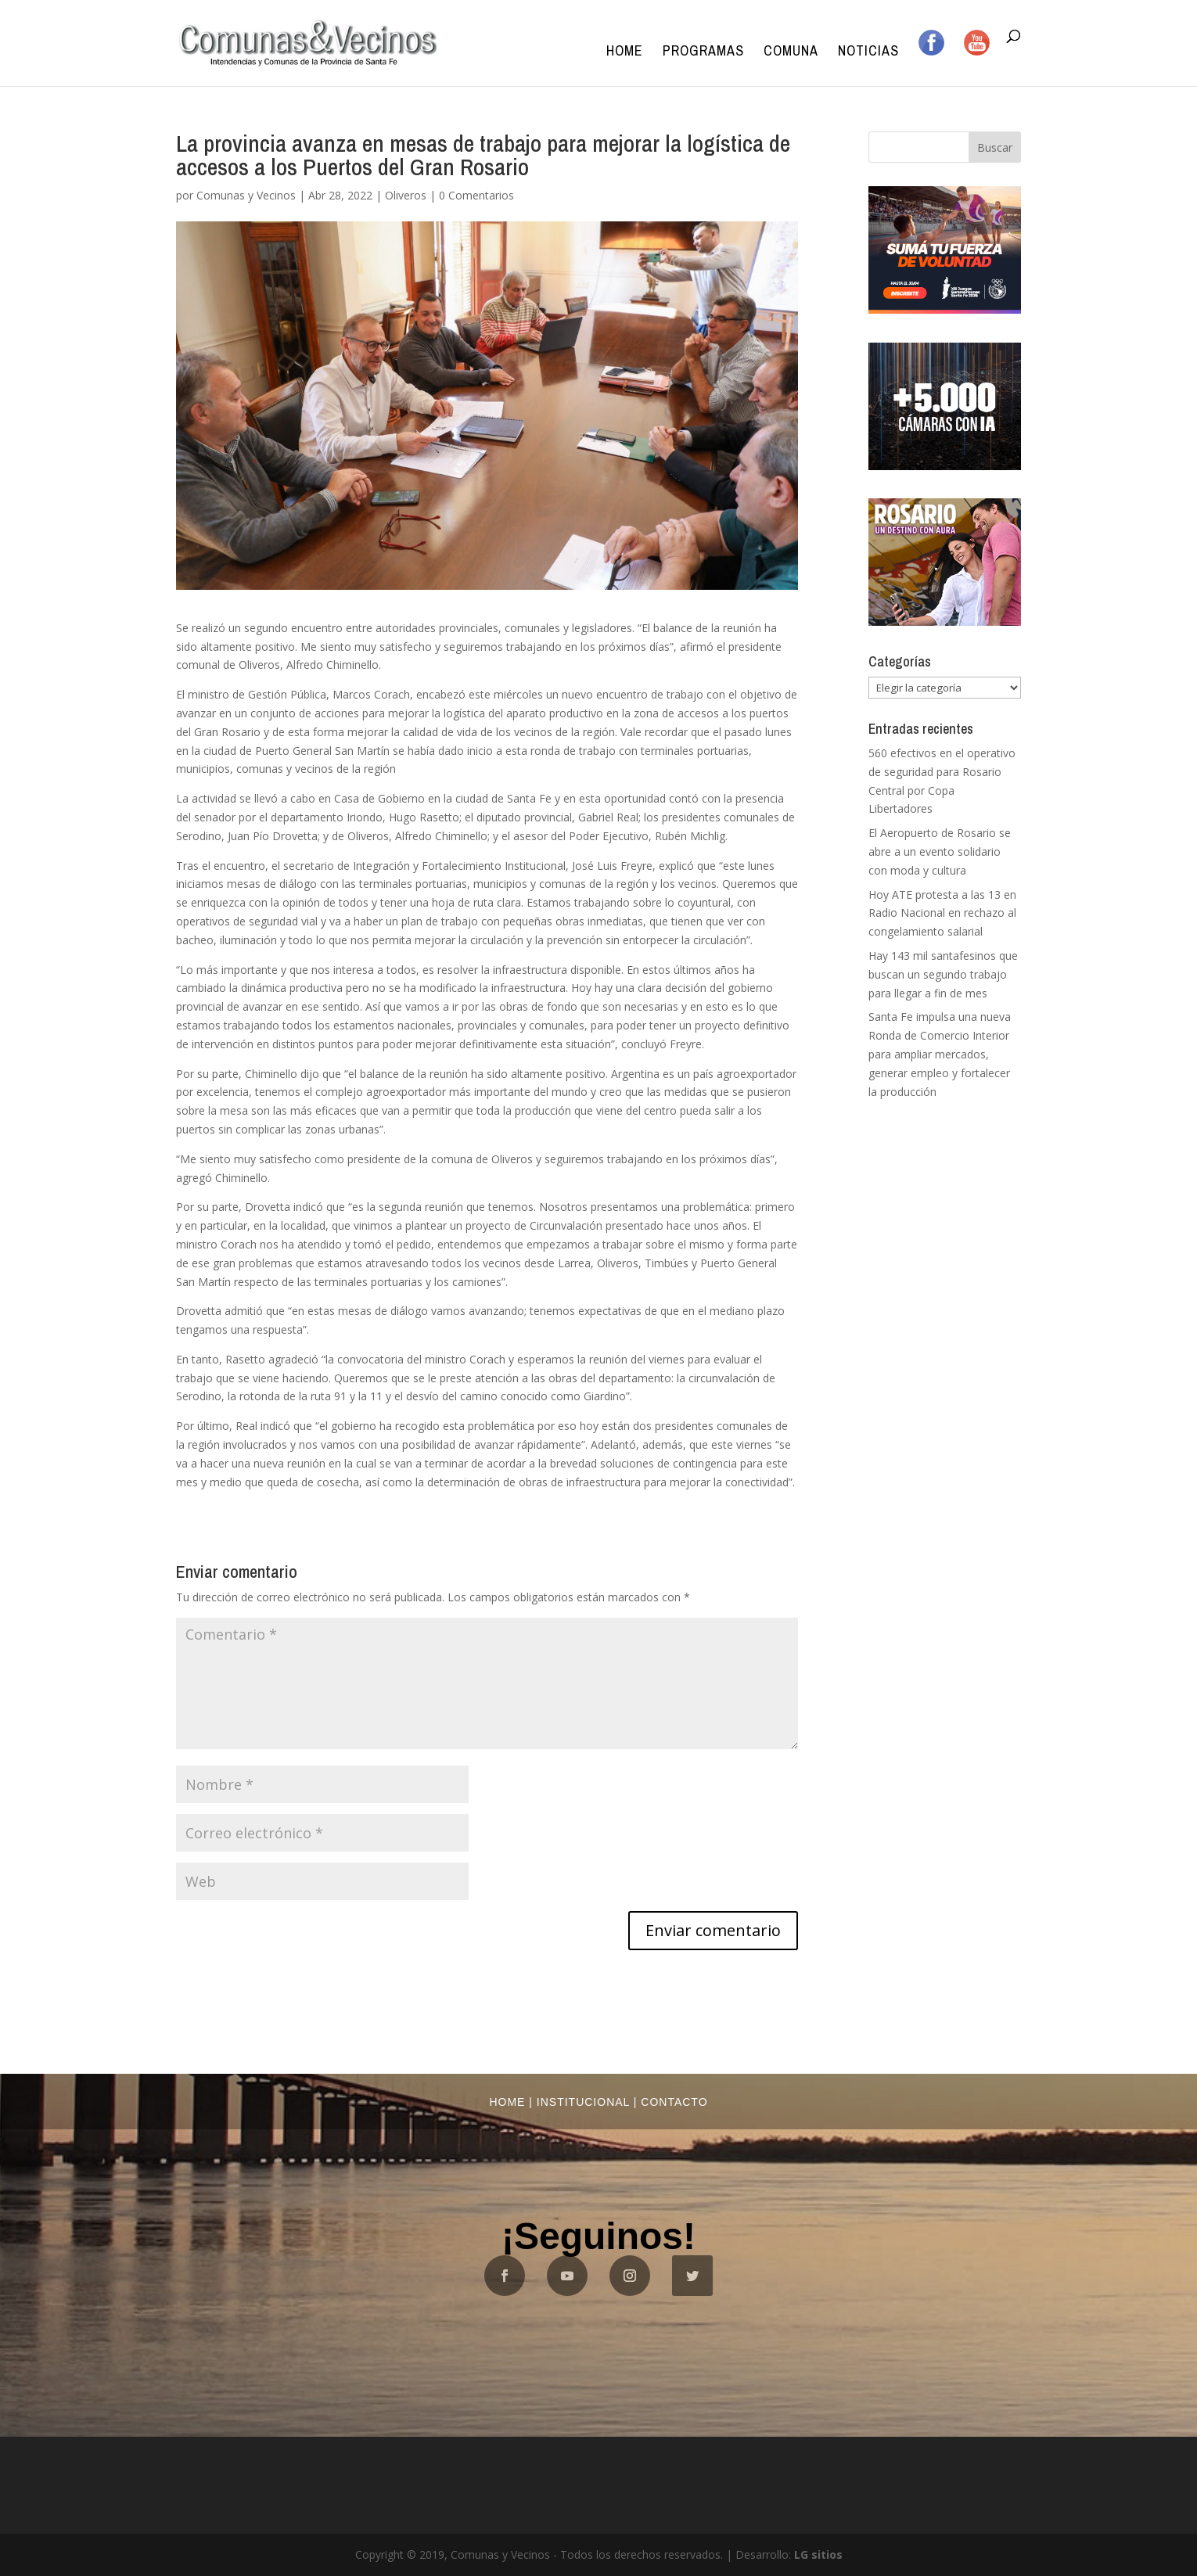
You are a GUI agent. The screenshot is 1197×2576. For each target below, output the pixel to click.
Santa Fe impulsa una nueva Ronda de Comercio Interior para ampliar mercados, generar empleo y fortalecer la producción (939, 1053)
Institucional (583, 2102)
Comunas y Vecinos (246, 195)
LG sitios (818, 2554)
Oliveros (405, 195)
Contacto (674, 2102)
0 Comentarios (476, 195)
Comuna (791, 52)
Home (624, 52)
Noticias (868, 52)
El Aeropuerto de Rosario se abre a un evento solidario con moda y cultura (939, 851)
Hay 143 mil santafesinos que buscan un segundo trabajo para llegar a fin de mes (943, 974)
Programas (703, 52)
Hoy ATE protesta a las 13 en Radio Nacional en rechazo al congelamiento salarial (942, 913)
